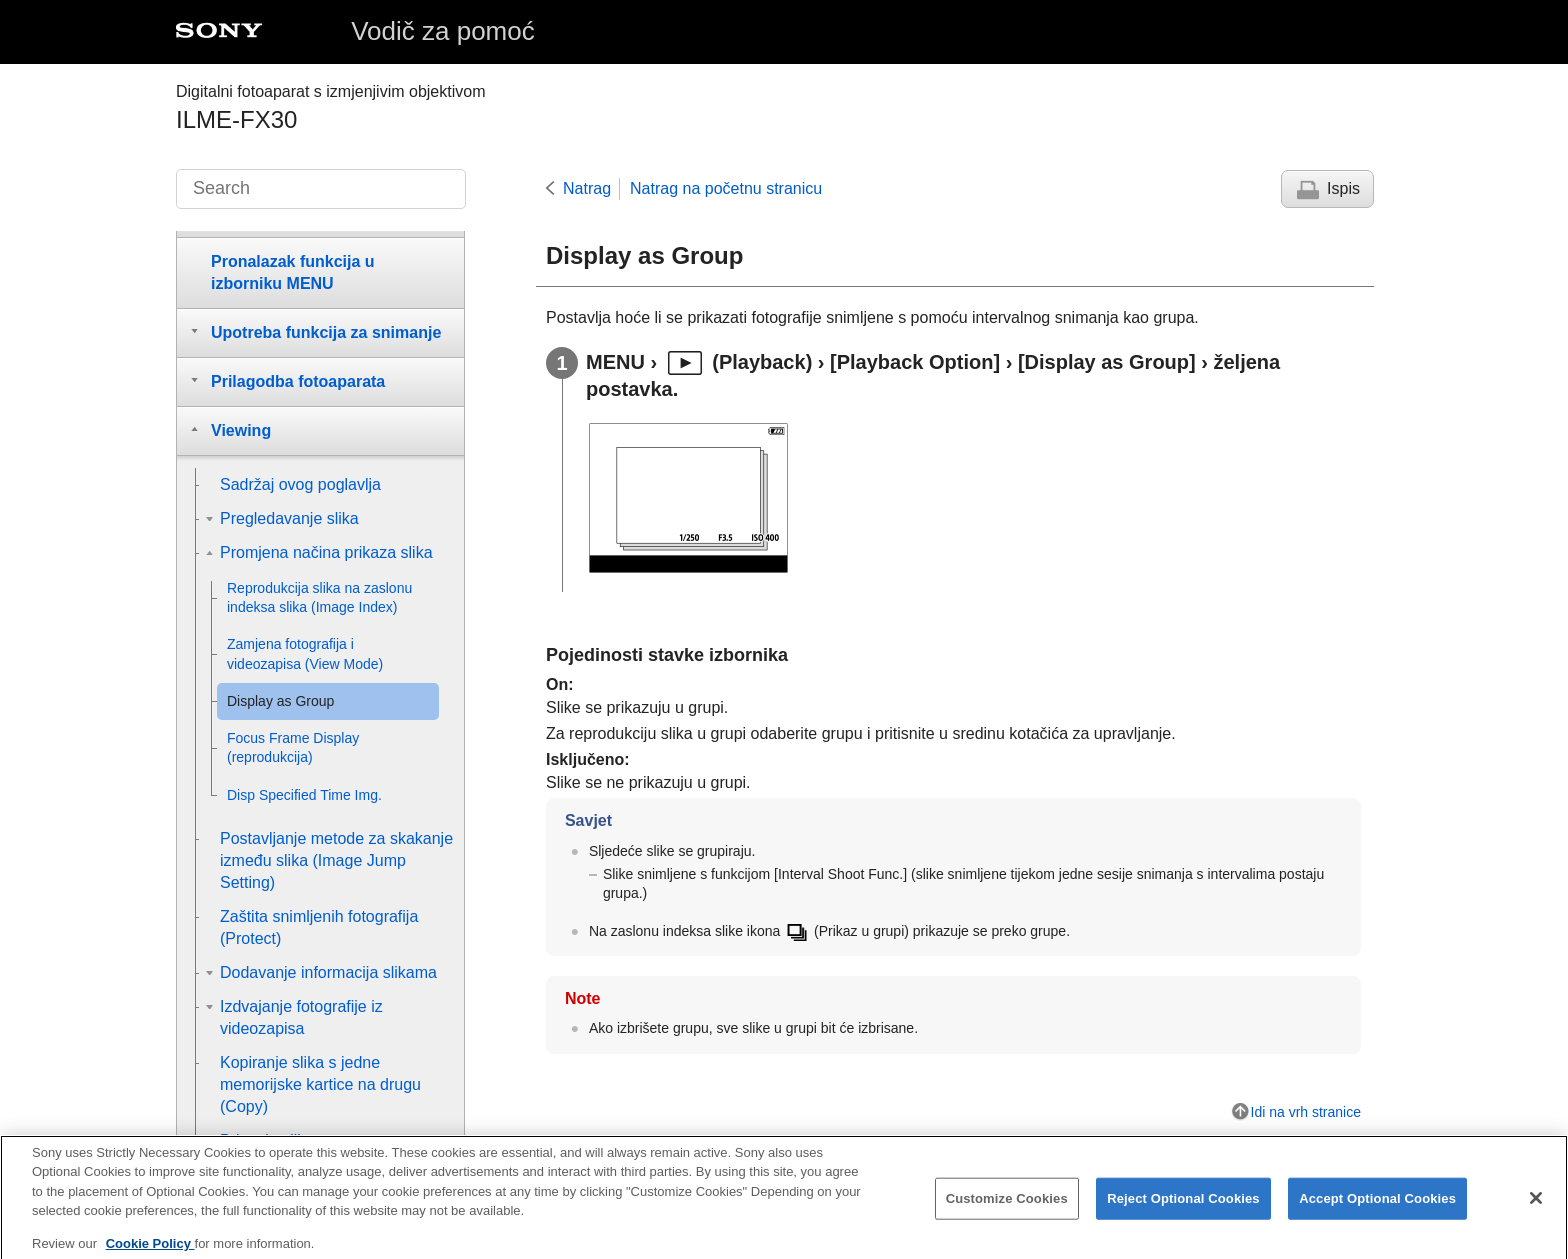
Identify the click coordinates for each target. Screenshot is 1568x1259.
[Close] (1536, 1211)
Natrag (587, 188)
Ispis (1343, 188)
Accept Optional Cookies (1377, 1211)
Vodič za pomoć (443, 31)
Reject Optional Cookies (1183, 1211)
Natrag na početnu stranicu (726, 188)
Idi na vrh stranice (1306, 1112)
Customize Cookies (1007, 1211)
